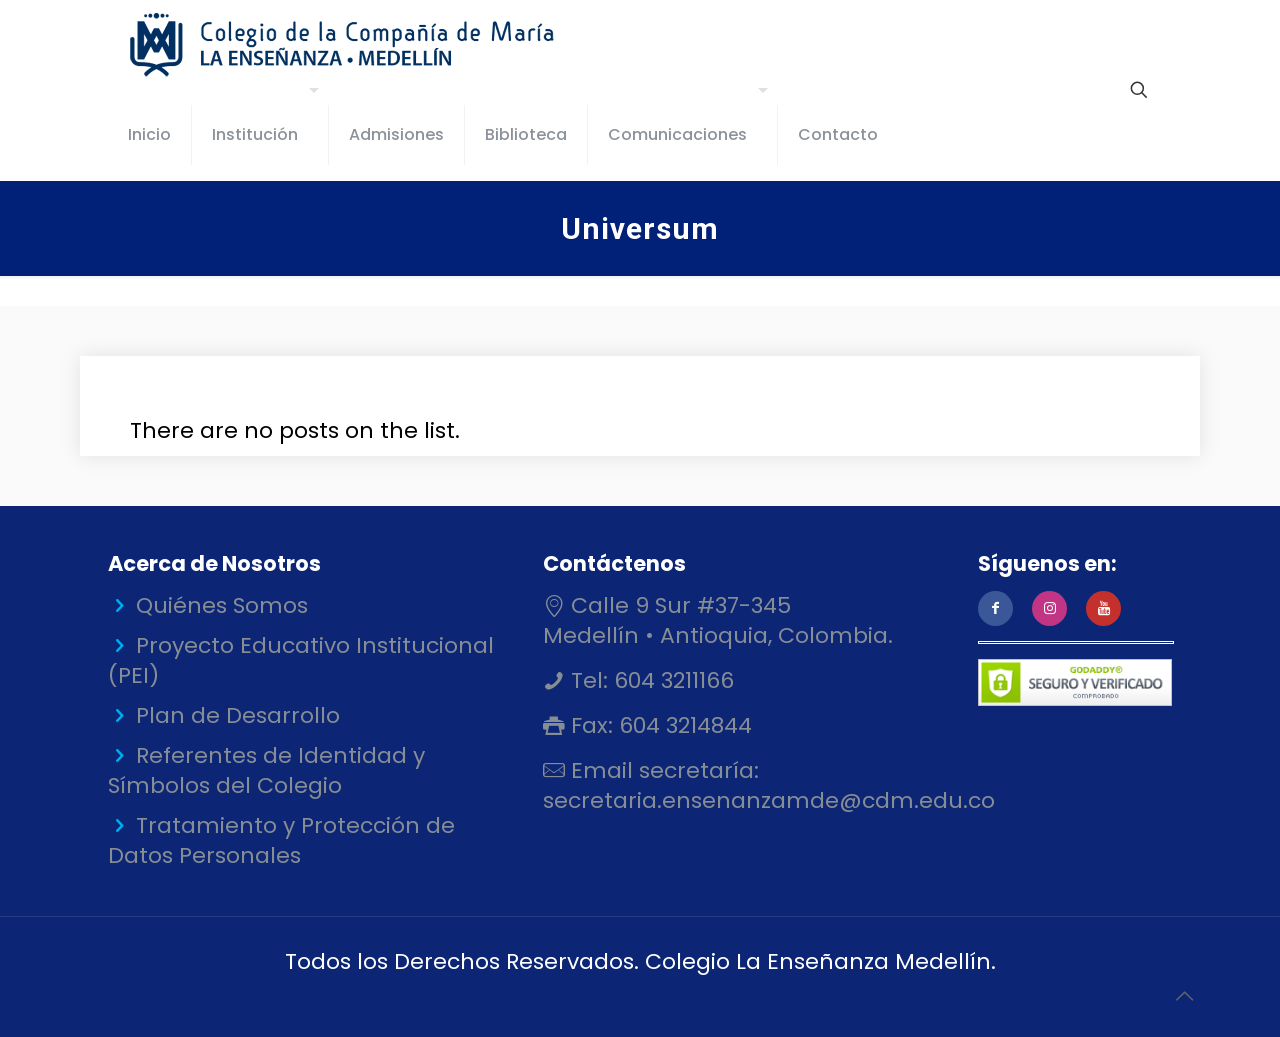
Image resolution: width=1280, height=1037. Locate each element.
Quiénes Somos (222, 605)
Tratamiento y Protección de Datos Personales (281, 840)
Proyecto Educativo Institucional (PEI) (301, 660)
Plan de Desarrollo (238, 715)
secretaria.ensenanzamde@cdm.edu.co (769, 800)
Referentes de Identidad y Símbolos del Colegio (266, 770)
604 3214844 (682, 725)
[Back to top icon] (1184, 996)
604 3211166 (671, 680)
